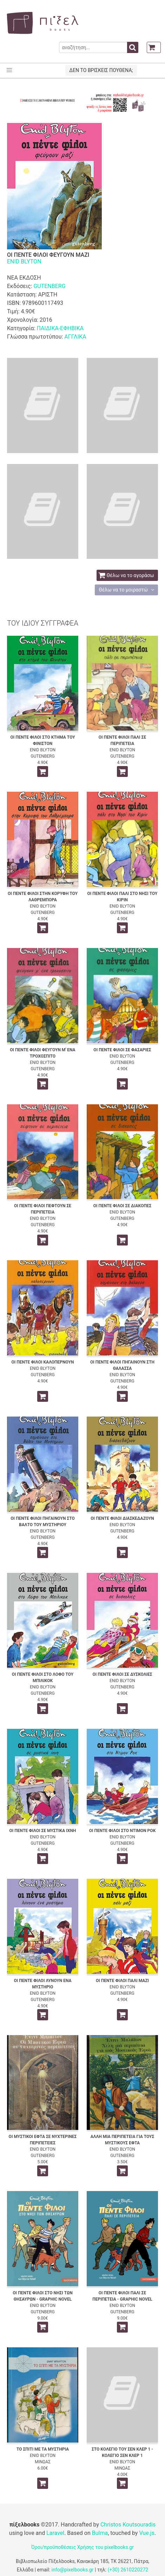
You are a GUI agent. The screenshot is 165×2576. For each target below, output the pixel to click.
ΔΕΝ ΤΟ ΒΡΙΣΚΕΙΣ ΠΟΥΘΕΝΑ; (101, 70)
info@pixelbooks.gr (73, 2569)
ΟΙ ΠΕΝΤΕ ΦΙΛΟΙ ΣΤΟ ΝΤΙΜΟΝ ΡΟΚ (122, 1830)
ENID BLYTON (24, 261)
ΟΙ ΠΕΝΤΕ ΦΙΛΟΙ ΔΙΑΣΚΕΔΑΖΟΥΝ (122, 1518)
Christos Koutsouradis (128, 2524)
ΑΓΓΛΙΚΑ (75, 336)
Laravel (55, 2533)
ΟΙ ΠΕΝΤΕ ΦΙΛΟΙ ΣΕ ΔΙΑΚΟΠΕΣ (122, 1205)
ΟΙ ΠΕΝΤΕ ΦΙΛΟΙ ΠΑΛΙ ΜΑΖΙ (122, 1980)
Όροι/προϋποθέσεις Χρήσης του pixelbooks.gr (82, 2547)
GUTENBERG (49, 286)
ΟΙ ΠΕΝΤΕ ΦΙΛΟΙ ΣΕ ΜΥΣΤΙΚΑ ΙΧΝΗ (42, 1830)
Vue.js (146, 2533)
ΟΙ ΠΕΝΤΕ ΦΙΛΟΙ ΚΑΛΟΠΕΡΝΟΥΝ (43, 1362)
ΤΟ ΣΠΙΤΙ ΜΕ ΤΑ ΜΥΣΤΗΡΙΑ (42, 2449)
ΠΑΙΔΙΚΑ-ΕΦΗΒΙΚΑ (60, 328)
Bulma (100, 2533)
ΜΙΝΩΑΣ (43, 2461)
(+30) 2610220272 (128, 2569)
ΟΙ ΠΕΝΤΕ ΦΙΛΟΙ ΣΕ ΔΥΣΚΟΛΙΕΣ (122, 1674)
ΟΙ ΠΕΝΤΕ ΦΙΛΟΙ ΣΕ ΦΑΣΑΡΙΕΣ (122, 1049)
